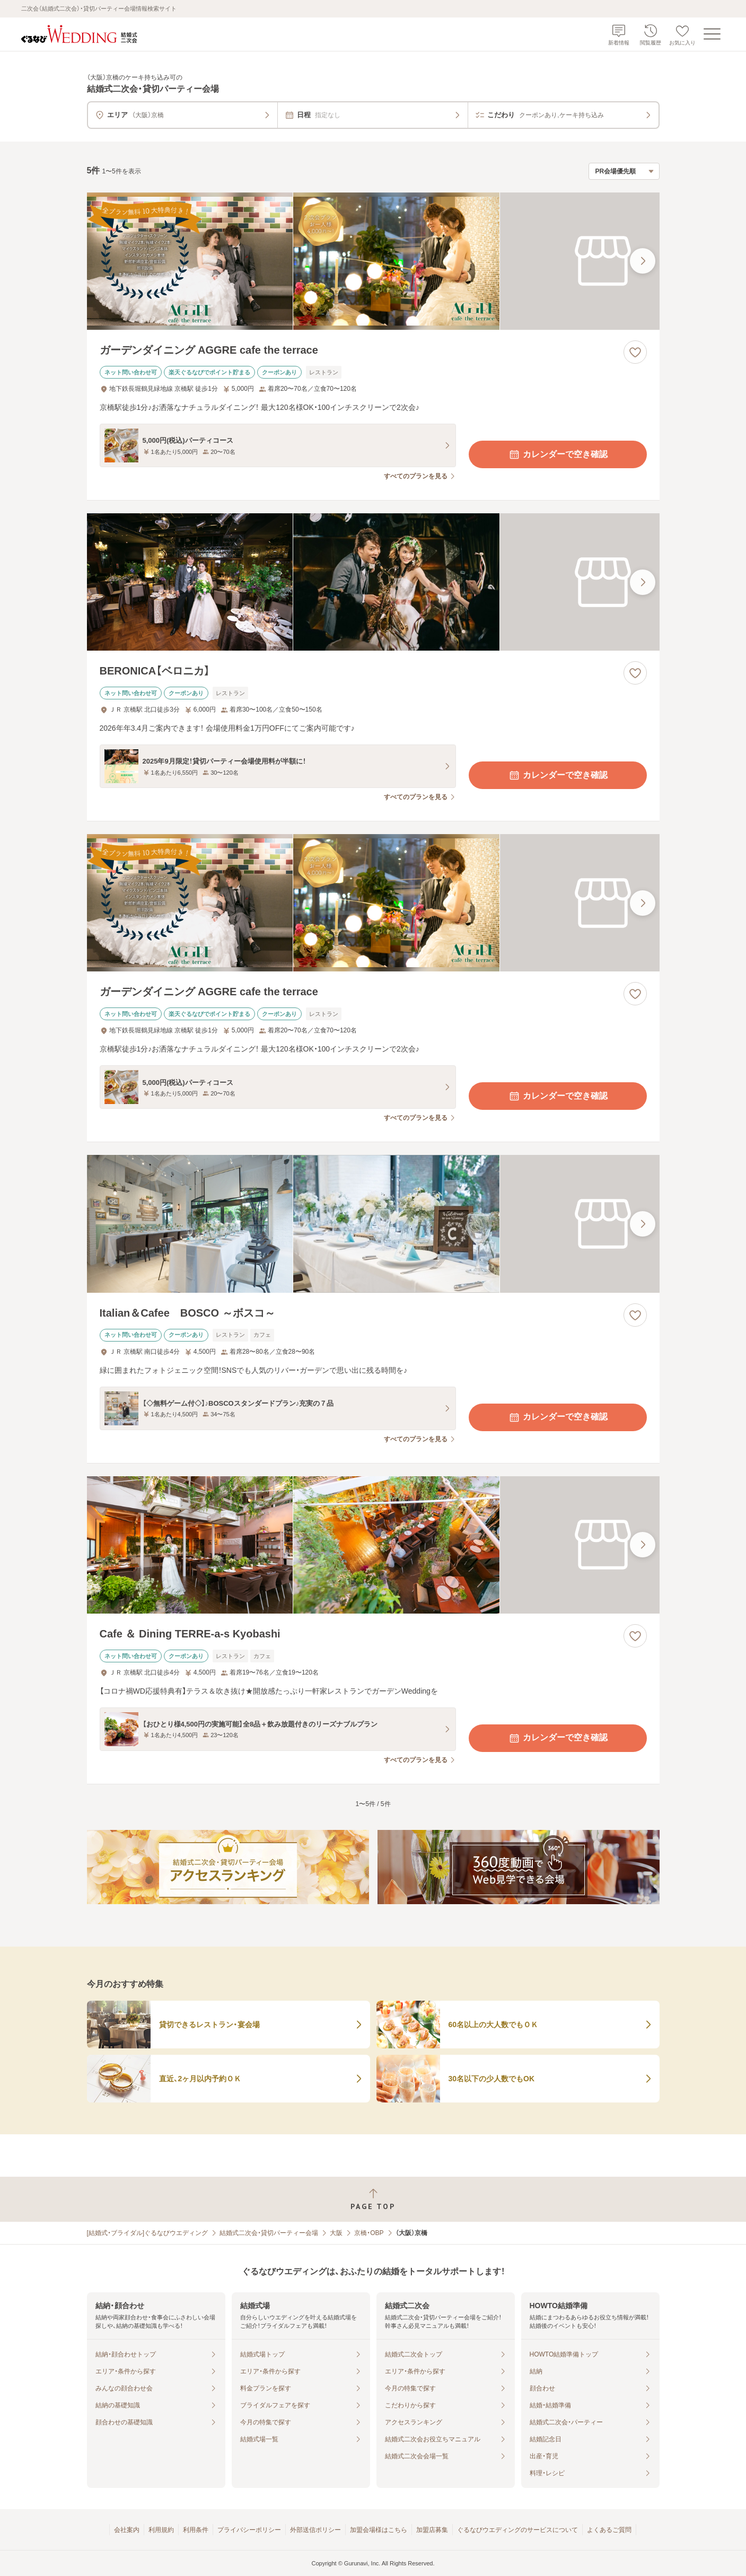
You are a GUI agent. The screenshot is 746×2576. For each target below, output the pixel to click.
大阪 (336, 2233)
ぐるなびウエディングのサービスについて (517, 2530)
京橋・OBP (368, 2233)
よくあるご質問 (609, 2530)
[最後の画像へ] (642, 261)
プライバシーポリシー (249, 2530)
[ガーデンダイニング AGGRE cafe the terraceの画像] (373, 261)
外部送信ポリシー (315, 2530)
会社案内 (126, 2530)
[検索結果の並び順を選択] (624, 171)
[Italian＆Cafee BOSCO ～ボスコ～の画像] (373, 1223)
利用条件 (195, 2530)
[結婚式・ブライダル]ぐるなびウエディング (147, 2233)
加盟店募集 (432, 2530)
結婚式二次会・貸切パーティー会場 (269, 2233)
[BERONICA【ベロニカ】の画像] (373, 582)
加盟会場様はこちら (378, 2530)
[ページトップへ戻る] (373, 2199)
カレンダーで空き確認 (558, 454)
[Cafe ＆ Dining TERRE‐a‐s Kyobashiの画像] (373, 1545)
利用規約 (161, 2530)
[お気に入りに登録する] (635, 352)
